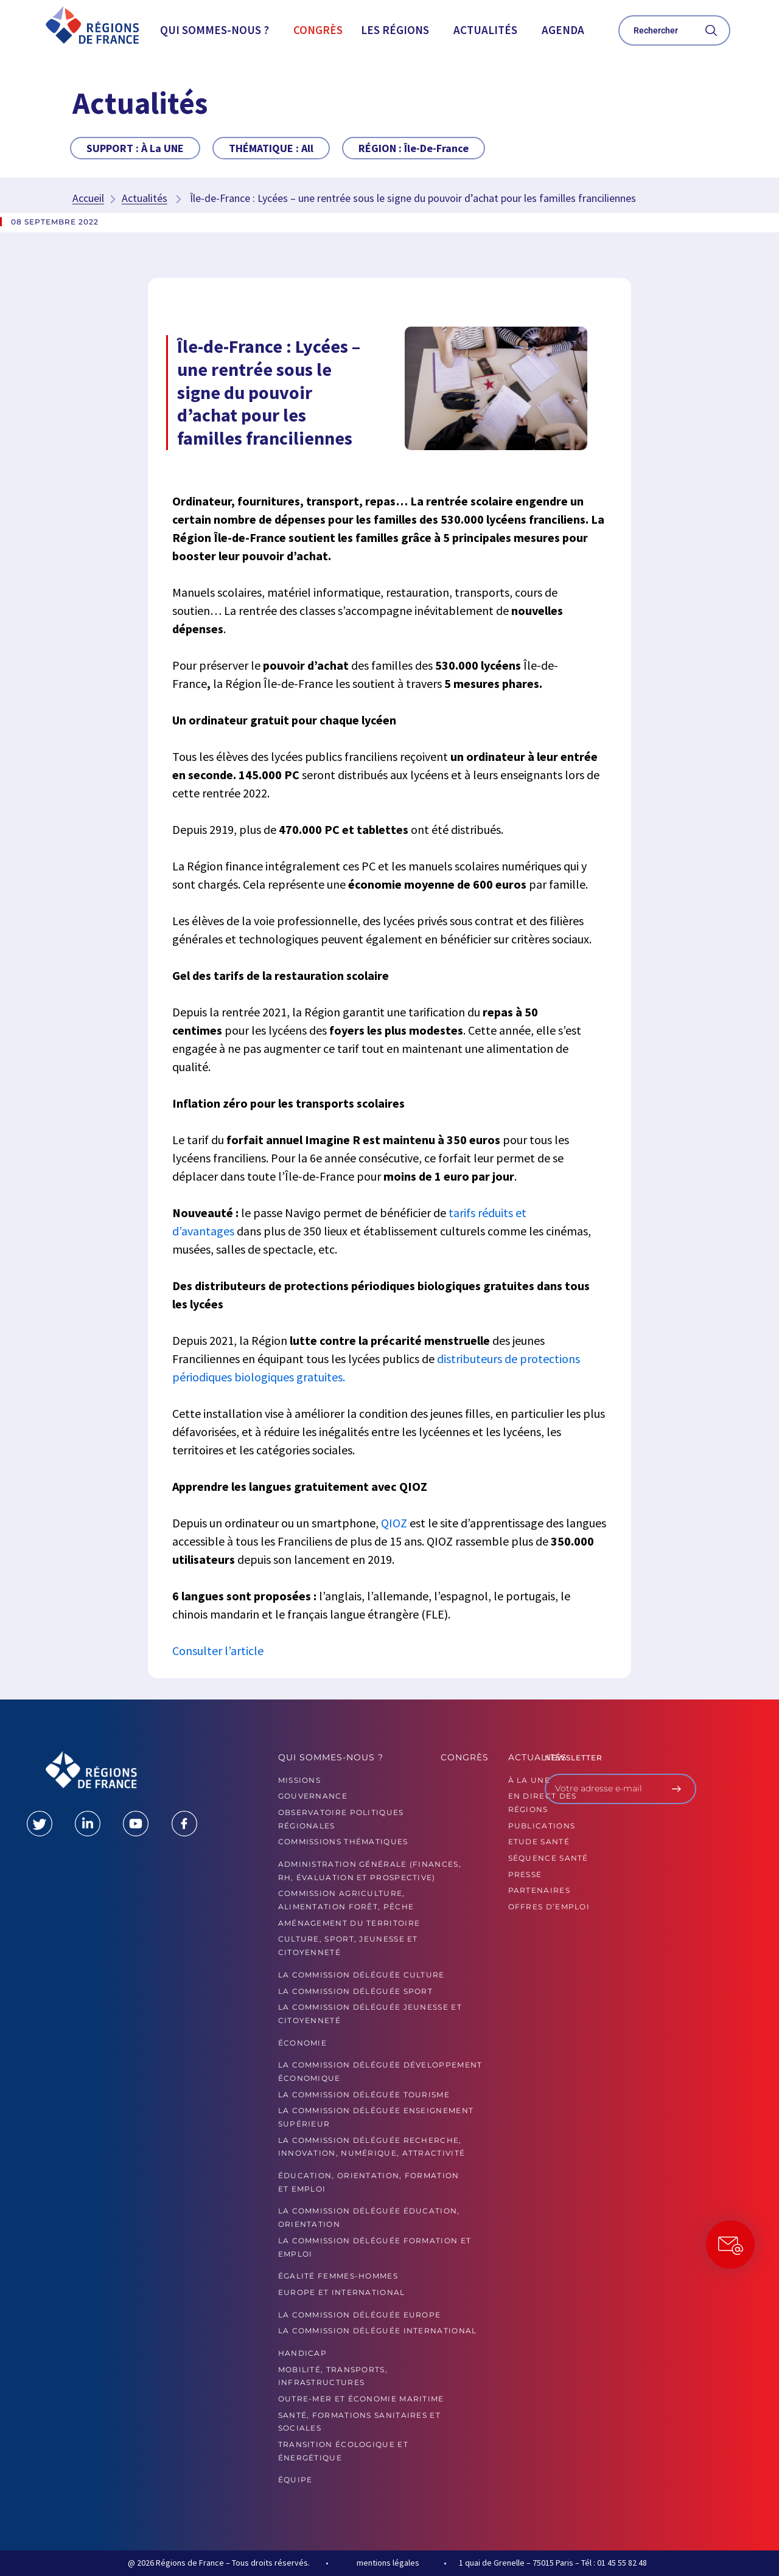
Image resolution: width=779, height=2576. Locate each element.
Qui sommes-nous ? (214, 30)
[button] (217, 30)
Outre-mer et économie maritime (361, 2398)
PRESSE (525, 1874)
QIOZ (394, 1522)
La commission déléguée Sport (355, 1991)
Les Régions (395, 30)
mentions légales (388, 2562)
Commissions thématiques (343, 1841)
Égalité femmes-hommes (338, 2275)
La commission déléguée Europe (359, 2314)
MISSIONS (299, 1780)
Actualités (485, 30)
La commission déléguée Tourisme (364, 2094)
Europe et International (341, 2292)
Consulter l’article (218, 1650)
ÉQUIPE (295, 2479)
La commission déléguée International (377, 2330)
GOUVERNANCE (313, 1795)
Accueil (88, 198)
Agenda (563, 30)
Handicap (302, 2353)
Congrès (318, 30)
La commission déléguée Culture (361, 1974)
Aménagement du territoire (349, 1923)
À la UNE (529, 1780)
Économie (302, 2042)
